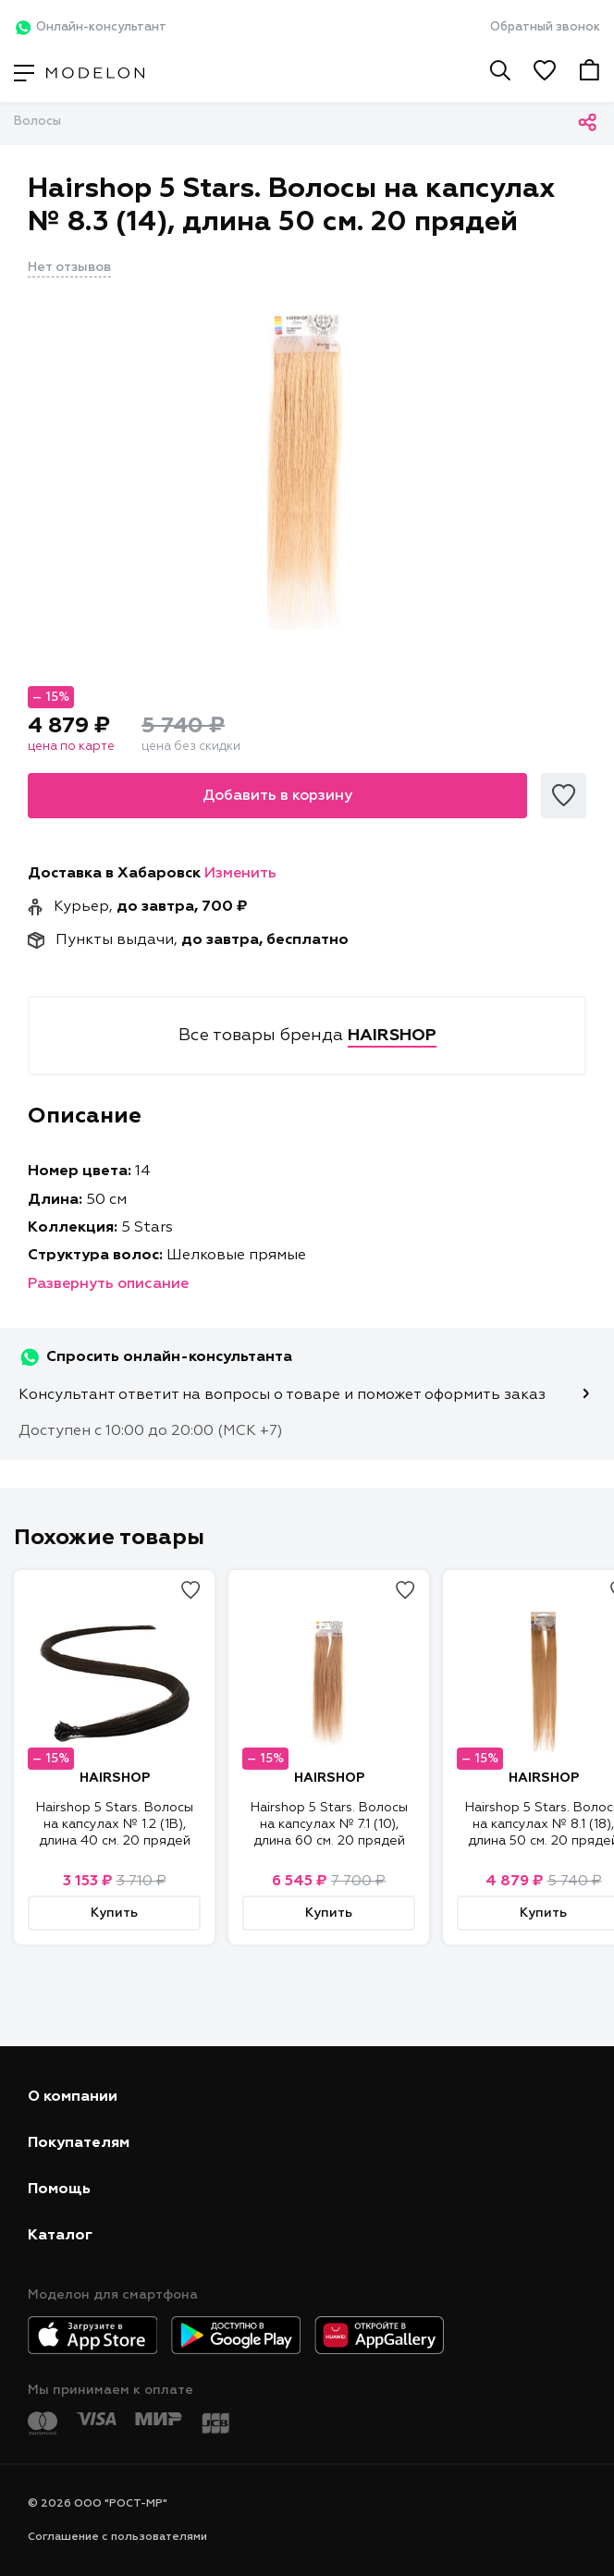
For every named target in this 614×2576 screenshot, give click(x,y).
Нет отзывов (69, 267)
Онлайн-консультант (90, 27)
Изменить (240, 873)
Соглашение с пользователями (117, 2537)
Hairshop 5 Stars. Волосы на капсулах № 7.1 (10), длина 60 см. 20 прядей (329, 1824)
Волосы (37, 122)
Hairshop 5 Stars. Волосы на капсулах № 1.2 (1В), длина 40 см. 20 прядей (114, 1824)
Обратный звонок (545, 27)
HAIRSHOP (115, 1778)
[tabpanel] (307, 468)
